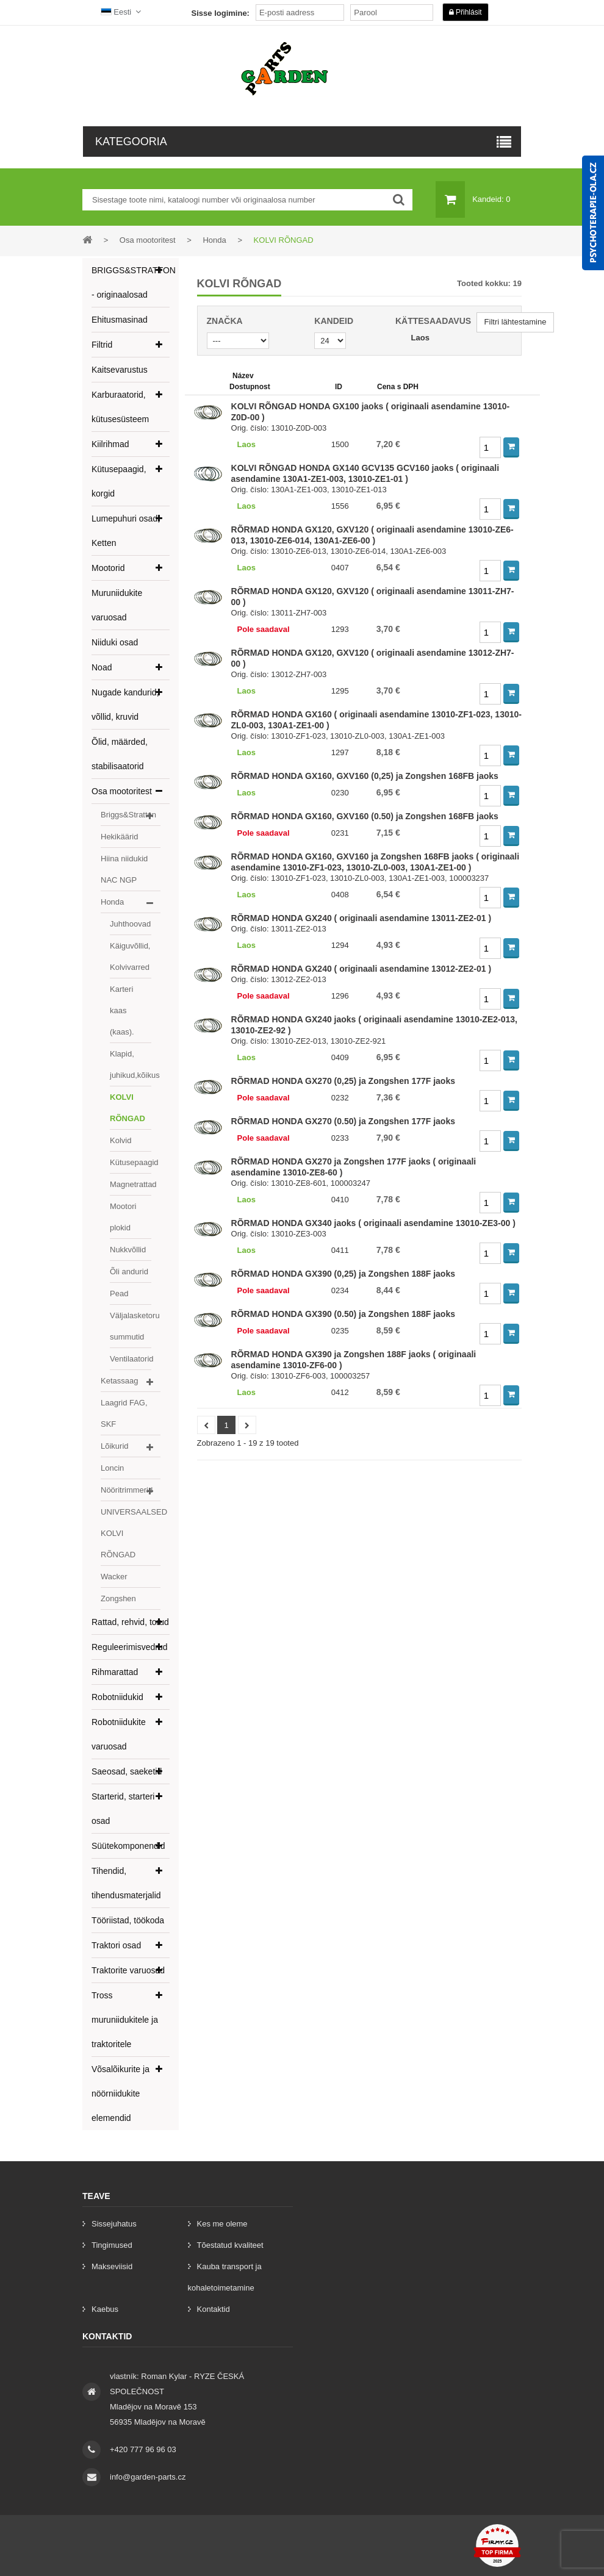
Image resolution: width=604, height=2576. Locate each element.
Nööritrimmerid (127, 1489)
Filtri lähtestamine (515, 321)
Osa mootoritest (122, 791)
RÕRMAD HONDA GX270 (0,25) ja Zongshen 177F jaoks (343, 1081)
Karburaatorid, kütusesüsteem (120, 407)
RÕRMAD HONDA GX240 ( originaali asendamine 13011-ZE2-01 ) (361, 918)
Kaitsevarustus (120, 370)
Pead (119, 1293)
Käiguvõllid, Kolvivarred (130, 956)
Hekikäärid (119, 836)
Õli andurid (129, 1271)
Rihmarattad (115, 1672)
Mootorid (108, 568)
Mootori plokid (123, 1217)
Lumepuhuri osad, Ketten (126, 531)
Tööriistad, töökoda (128, 1920)
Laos (420, 337)
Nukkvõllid (128, 1249)
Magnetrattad (130, 1184)
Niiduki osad (115, 642)
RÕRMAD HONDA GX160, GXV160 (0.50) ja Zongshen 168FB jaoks (364, 816)
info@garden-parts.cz (147, 2476)
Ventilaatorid (130, 1358)
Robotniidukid (117, 1697)
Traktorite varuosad (128, 1970)
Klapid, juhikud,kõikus (130, 1064)
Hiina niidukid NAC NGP (124, 869)
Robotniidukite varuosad (119, 1734)
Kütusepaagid (130, 1162)
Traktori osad (116, 1945)
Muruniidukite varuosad (117, 605)
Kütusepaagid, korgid (119, 481)
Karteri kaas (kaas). (122, 1010)
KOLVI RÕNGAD (127, 1107)
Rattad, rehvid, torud (130, 1622)
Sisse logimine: (221, 13)
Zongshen (118, 1598)
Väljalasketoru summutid (130, 1326)
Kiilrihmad (110, 444)
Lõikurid (115, 1446)
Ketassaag (119, 1380)
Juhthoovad (130, 923)
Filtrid (102, 345)
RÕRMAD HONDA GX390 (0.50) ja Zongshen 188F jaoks (343, 1314)
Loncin (112, 1468)
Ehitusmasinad (120, 320)
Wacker (114, 1576)
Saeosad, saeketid (127, 1771)
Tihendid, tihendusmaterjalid (126, 1883)
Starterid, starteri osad (123, 1809)
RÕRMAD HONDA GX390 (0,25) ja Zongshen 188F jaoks (343, 1274)
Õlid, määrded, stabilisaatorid (120, 754)
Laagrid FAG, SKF (124, 1413)
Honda (112, 901)
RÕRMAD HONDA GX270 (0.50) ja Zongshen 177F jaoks (343, 1121)
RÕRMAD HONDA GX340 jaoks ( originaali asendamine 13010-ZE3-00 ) (373, 1223)
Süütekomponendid (128, 1846)
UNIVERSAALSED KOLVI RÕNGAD (130, 1533)
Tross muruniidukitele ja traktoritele (125, 2019)
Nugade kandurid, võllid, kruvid (125, 704)
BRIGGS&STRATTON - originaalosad (131, 282)
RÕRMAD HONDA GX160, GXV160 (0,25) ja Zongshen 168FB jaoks (364, 776)
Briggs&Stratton (128, 814)
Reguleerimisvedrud (130, 1647)
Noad (102, 667)
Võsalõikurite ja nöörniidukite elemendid (120, 2093)
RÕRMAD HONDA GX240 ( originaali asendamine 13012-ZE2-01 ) (361, 969)
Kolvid (120, 1140)
